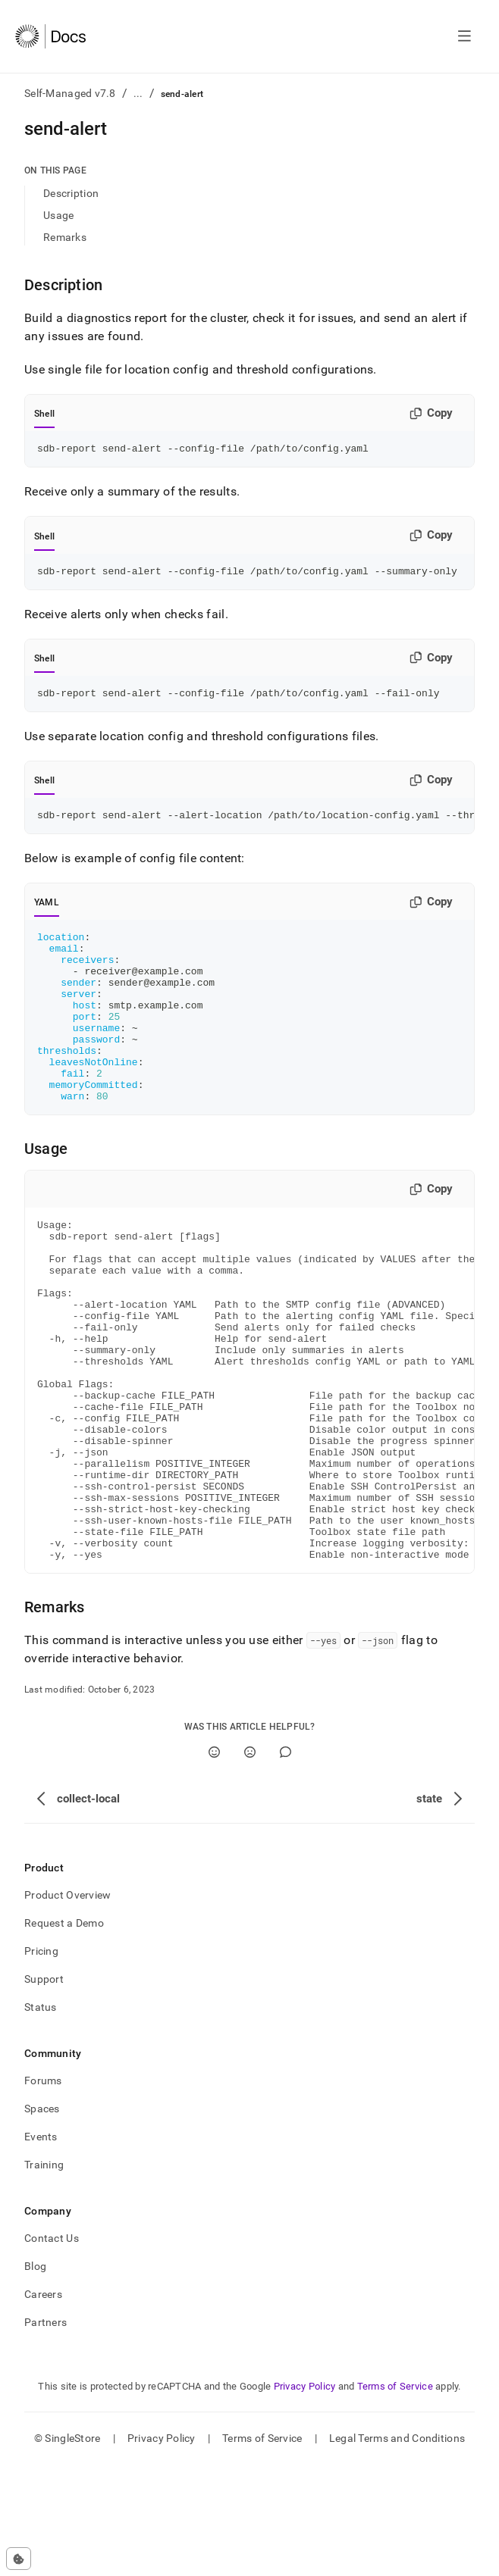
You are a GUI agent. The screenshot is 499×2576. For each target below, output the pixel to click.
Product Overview (67, 2006)
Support (44, 2090)
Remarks (64, 237)
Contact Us (51, 2349)
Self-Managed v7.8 (70, 93)
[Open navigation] (464, 36)
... (138, 93)
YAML (46, 911)
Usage (58, 215)
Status (40, 2118)
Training (44, 2276)
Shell (44, 413)
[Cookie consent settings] (18, 2558)
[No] (250, 1863)
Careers (43, 2405)
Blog (35, 2377)
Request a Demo (64, 2034)
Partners (45, 2434)
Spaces (42, 2220)
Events (41, 2248)
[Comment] (285, 1863)
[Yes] (214, 1863)
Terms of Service (395, 2497)
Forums (43, 2192)
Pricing (41, 2062)
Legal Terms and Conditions (397, 2549)
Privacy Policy (305, 2497)
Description (71, 193)
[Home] (50, 36)
